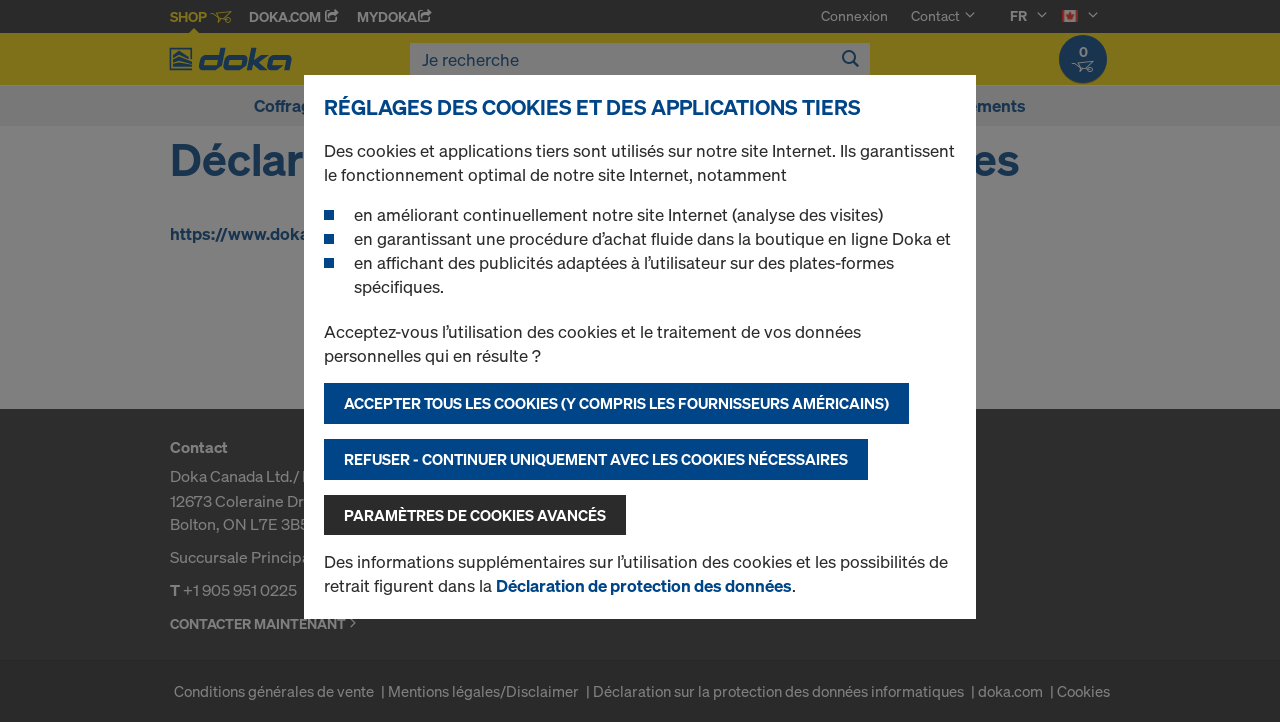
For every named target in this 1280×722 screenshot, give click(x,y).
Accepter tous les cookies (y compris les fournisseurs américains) (616, 403)
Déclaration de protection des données (644, 585)
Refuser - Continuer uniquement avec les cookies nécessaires (596, 459)
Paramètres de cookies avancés (475, 515)
